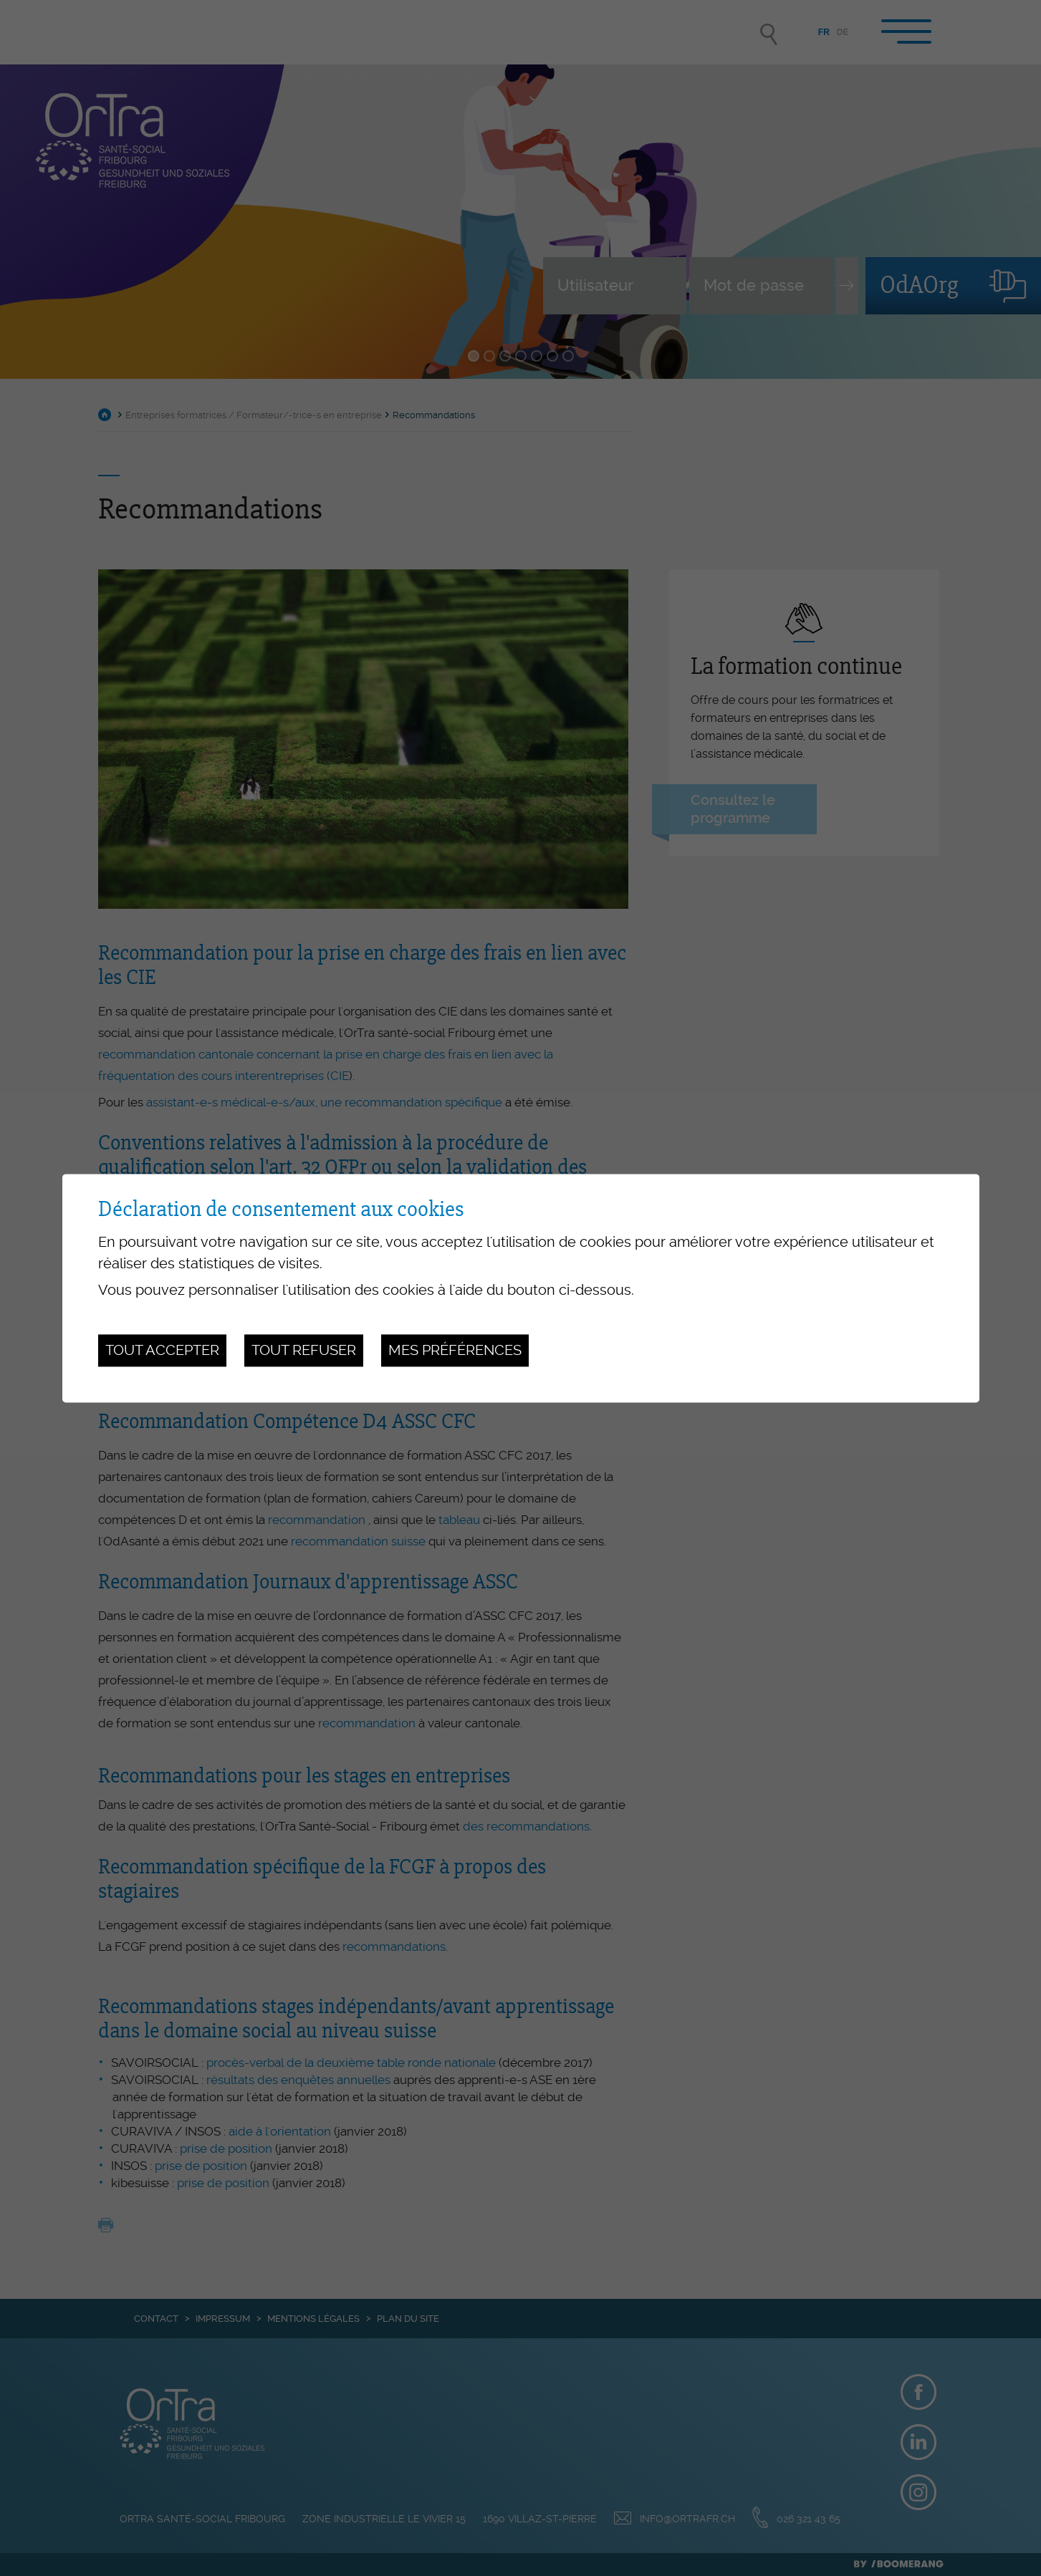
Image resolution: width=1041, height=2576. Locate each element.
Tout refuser (303, 1350)
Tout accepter (162, 1350)
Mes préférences (455, 1350)
